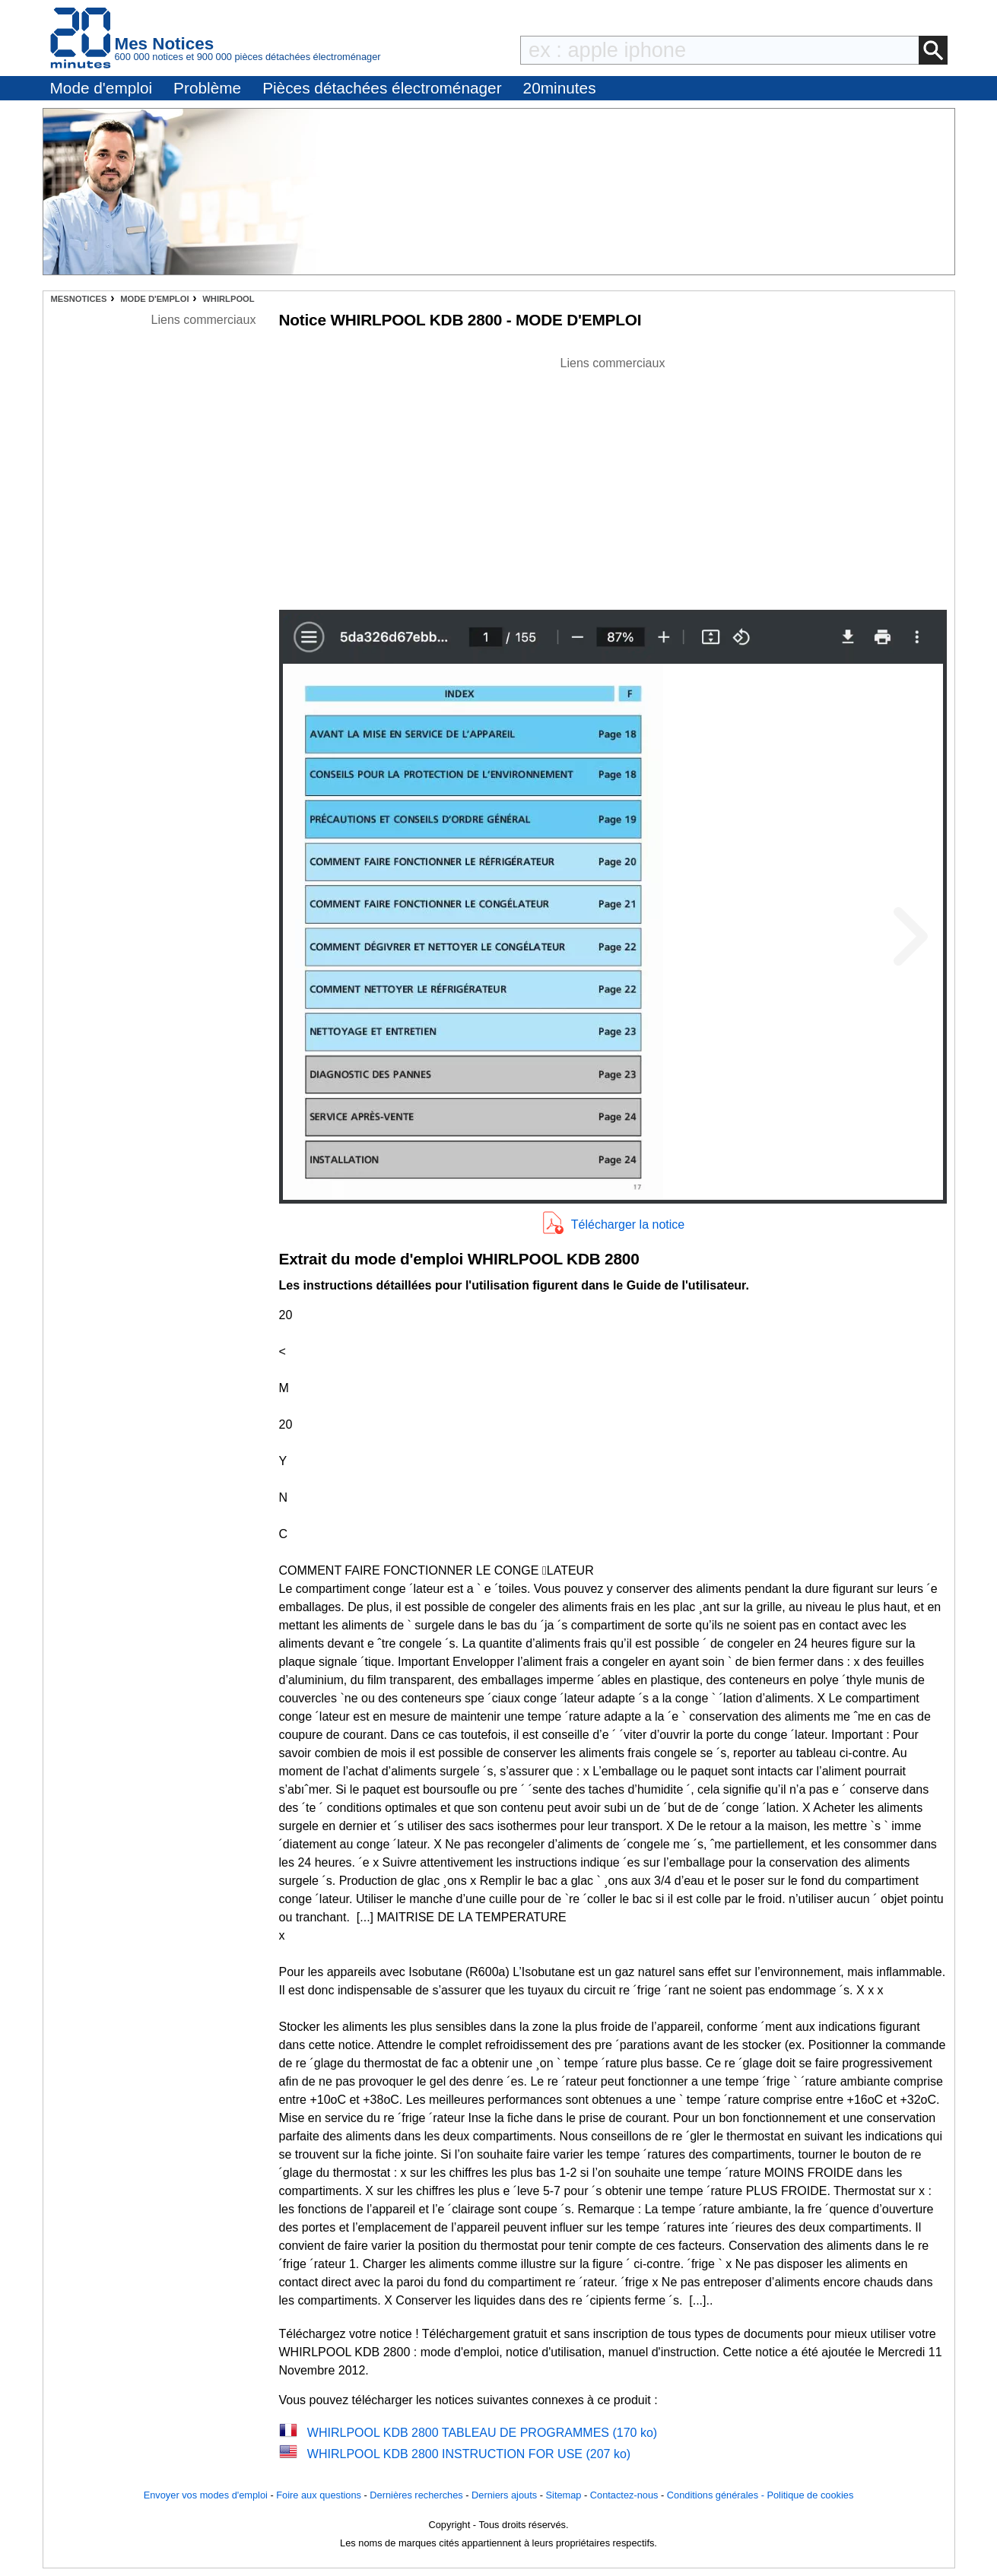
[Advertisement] (613, 479)
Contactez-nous (624, 2495)
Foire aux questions (318, 2495)
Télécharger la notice (627, 1224)
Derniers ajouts (504, 2495)
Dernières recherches (416, 2495)
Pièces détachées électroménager (381, 88)
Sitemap (564, 2495)
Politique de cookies (810, 2495)
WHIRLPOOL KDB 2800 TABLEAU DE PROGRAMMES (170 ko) (482, 2432)
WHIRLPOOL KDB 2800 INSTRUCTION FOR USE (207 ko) (468, 2454)
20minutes (559, 88)
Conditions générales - (717, 2495)
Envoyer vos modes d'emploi (206, 2495)
